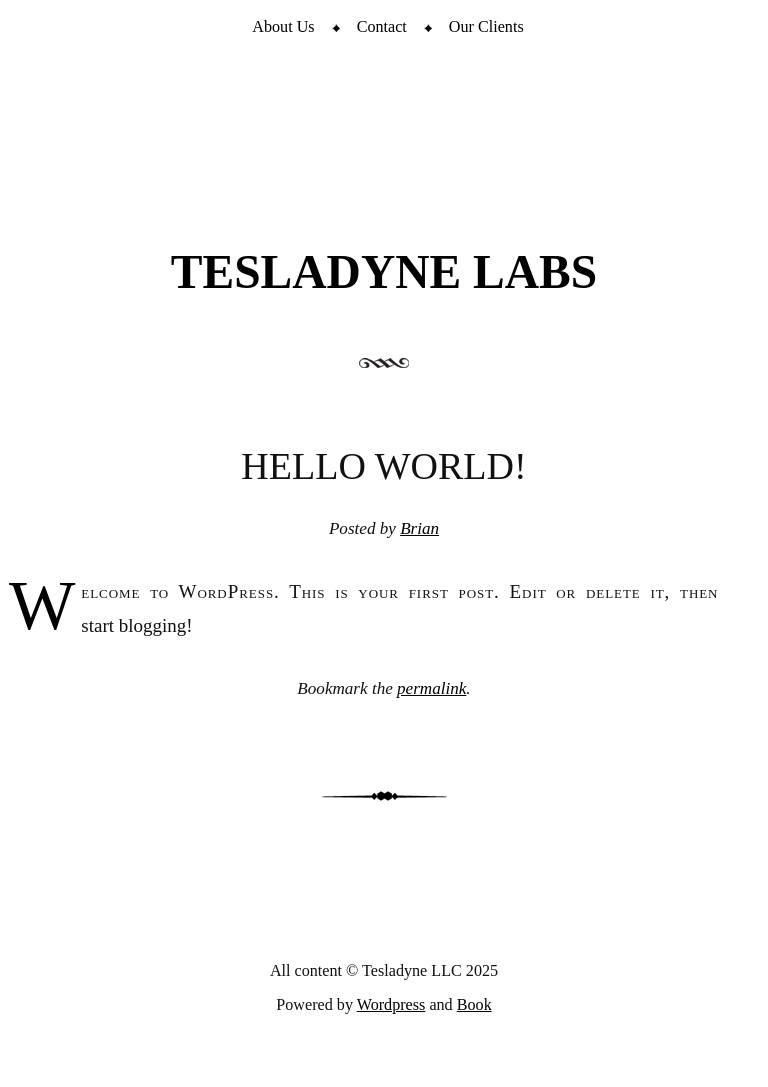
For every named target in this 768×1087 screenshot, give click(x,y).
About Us (283, 26)
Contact (382, 26)
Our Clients (486, 26)
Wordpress (391, 1004)
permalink (431, 688)
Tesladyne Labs (384, 272)
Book (474, 1004)
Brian (419, 528)
